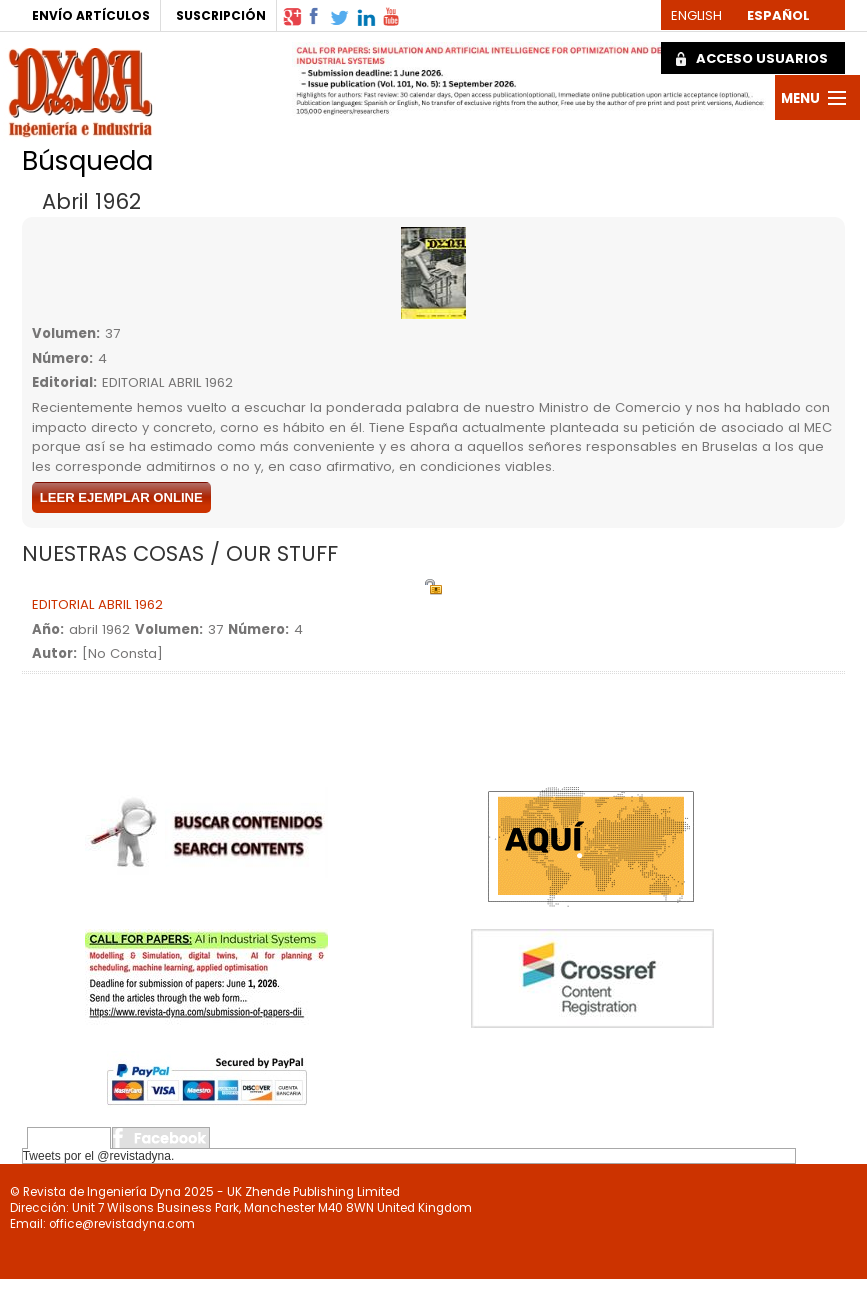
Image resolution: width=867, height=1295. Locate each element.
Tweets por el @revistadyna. (99, 1156)
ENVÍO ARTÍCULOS (91, 15)
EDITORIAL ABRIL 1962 (97, 604)
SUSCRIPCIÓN (221, 15)
